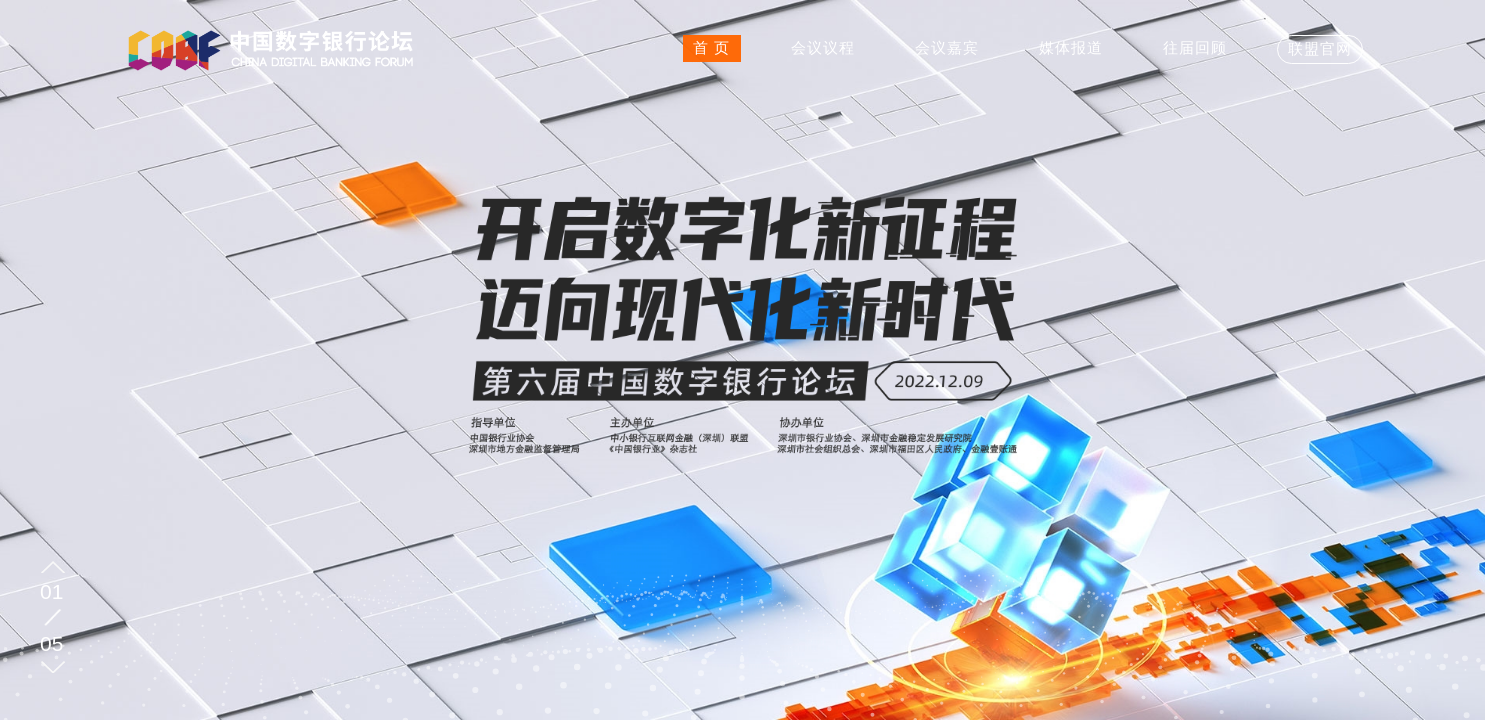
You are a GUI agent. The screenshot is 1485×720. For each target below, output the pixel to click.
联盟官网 (1320, 48)
